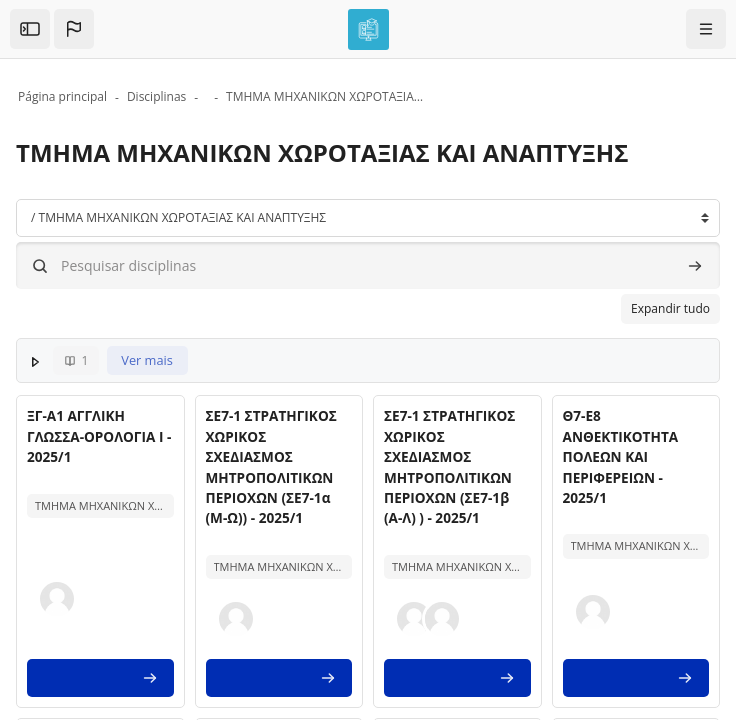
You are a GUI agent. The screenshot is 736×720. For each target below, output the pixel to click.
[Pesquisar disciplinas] (368, 265)
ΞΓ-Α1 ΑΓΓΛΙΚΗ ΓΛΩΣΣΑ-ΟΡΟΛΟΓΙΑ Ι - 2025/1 (99, 436)
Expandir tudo (670, 308)
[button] (74, 29)
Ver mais (147, 360)
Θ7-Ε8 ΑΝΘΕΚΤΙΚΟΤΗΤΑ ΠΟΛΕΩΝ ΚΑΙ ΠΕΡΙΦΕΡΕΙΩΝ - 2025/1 (621, 456)
